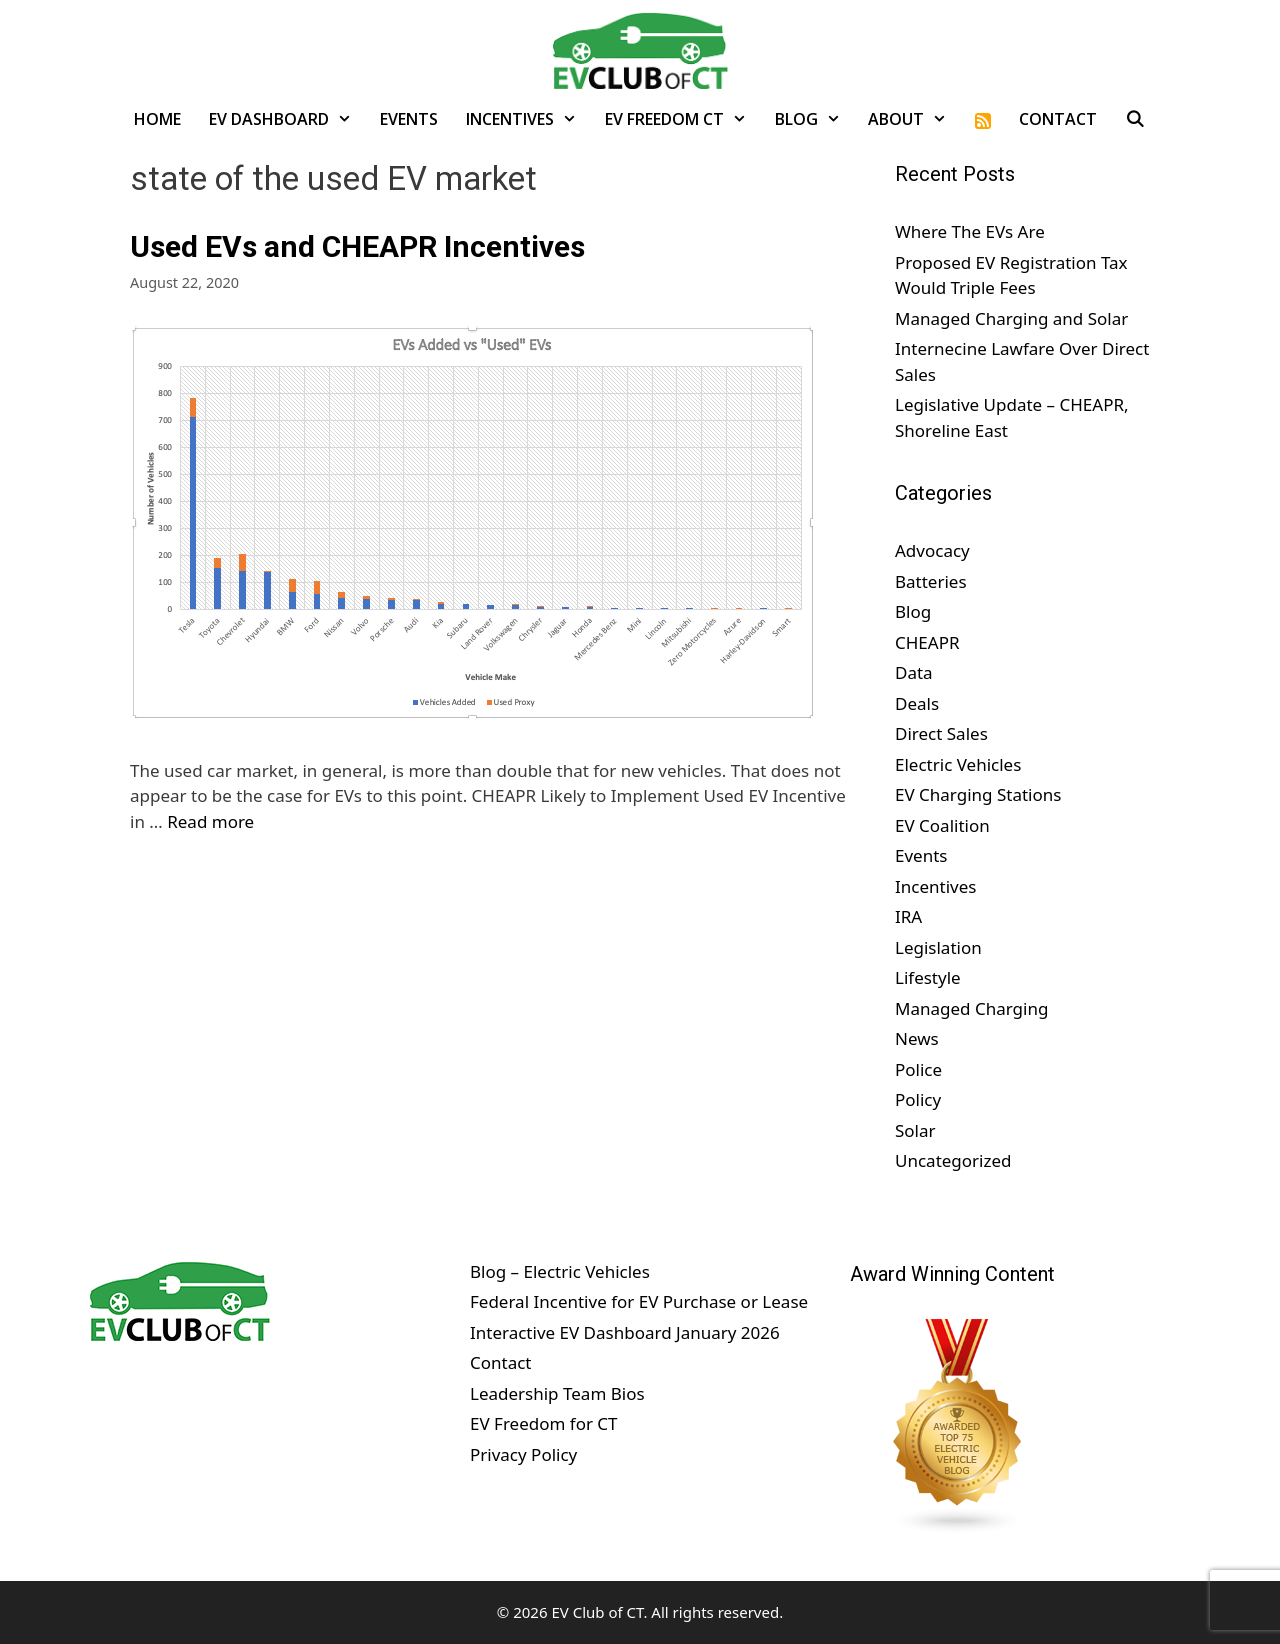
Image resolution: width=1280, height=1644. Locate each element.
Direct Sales (941, 733)
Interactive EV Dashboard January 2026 (625, 1332)
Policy (918, 1099)
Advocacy (932, 550)
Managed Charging (971, 1008)
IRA (908, 916)
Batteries (931, 581)
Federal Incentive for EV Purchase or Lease (639, 1301)
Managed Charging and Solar (1011, 318)
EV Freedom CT (683, 119)
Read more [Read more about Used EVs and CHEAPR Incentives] (210, 821)
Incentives (528, 119)
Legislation (938, 947)
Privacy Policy (523, 1454)
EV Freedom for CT (544, 1423)
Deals (917, 703)
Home (157, 119)
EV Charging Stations (978, 794)
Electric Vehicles (958, 764)
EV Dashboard (287, 119)
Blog (815, 119)
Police (918, 1069)
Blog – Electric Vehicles (560, 1271)
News (917, 1038)
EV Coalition (942, 825)
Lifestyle (928, 977)
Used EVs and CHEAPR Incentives (357, 246)
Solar (915, 1130)
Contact (1058, 119)
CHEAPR (927, 642)
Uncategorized (953, 1160)
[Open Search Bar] (1135, 119)
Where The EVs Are (970, 231)
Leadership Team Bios (557, 1393)
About (914, 119)
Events (409, 119)
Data (914, 672)
